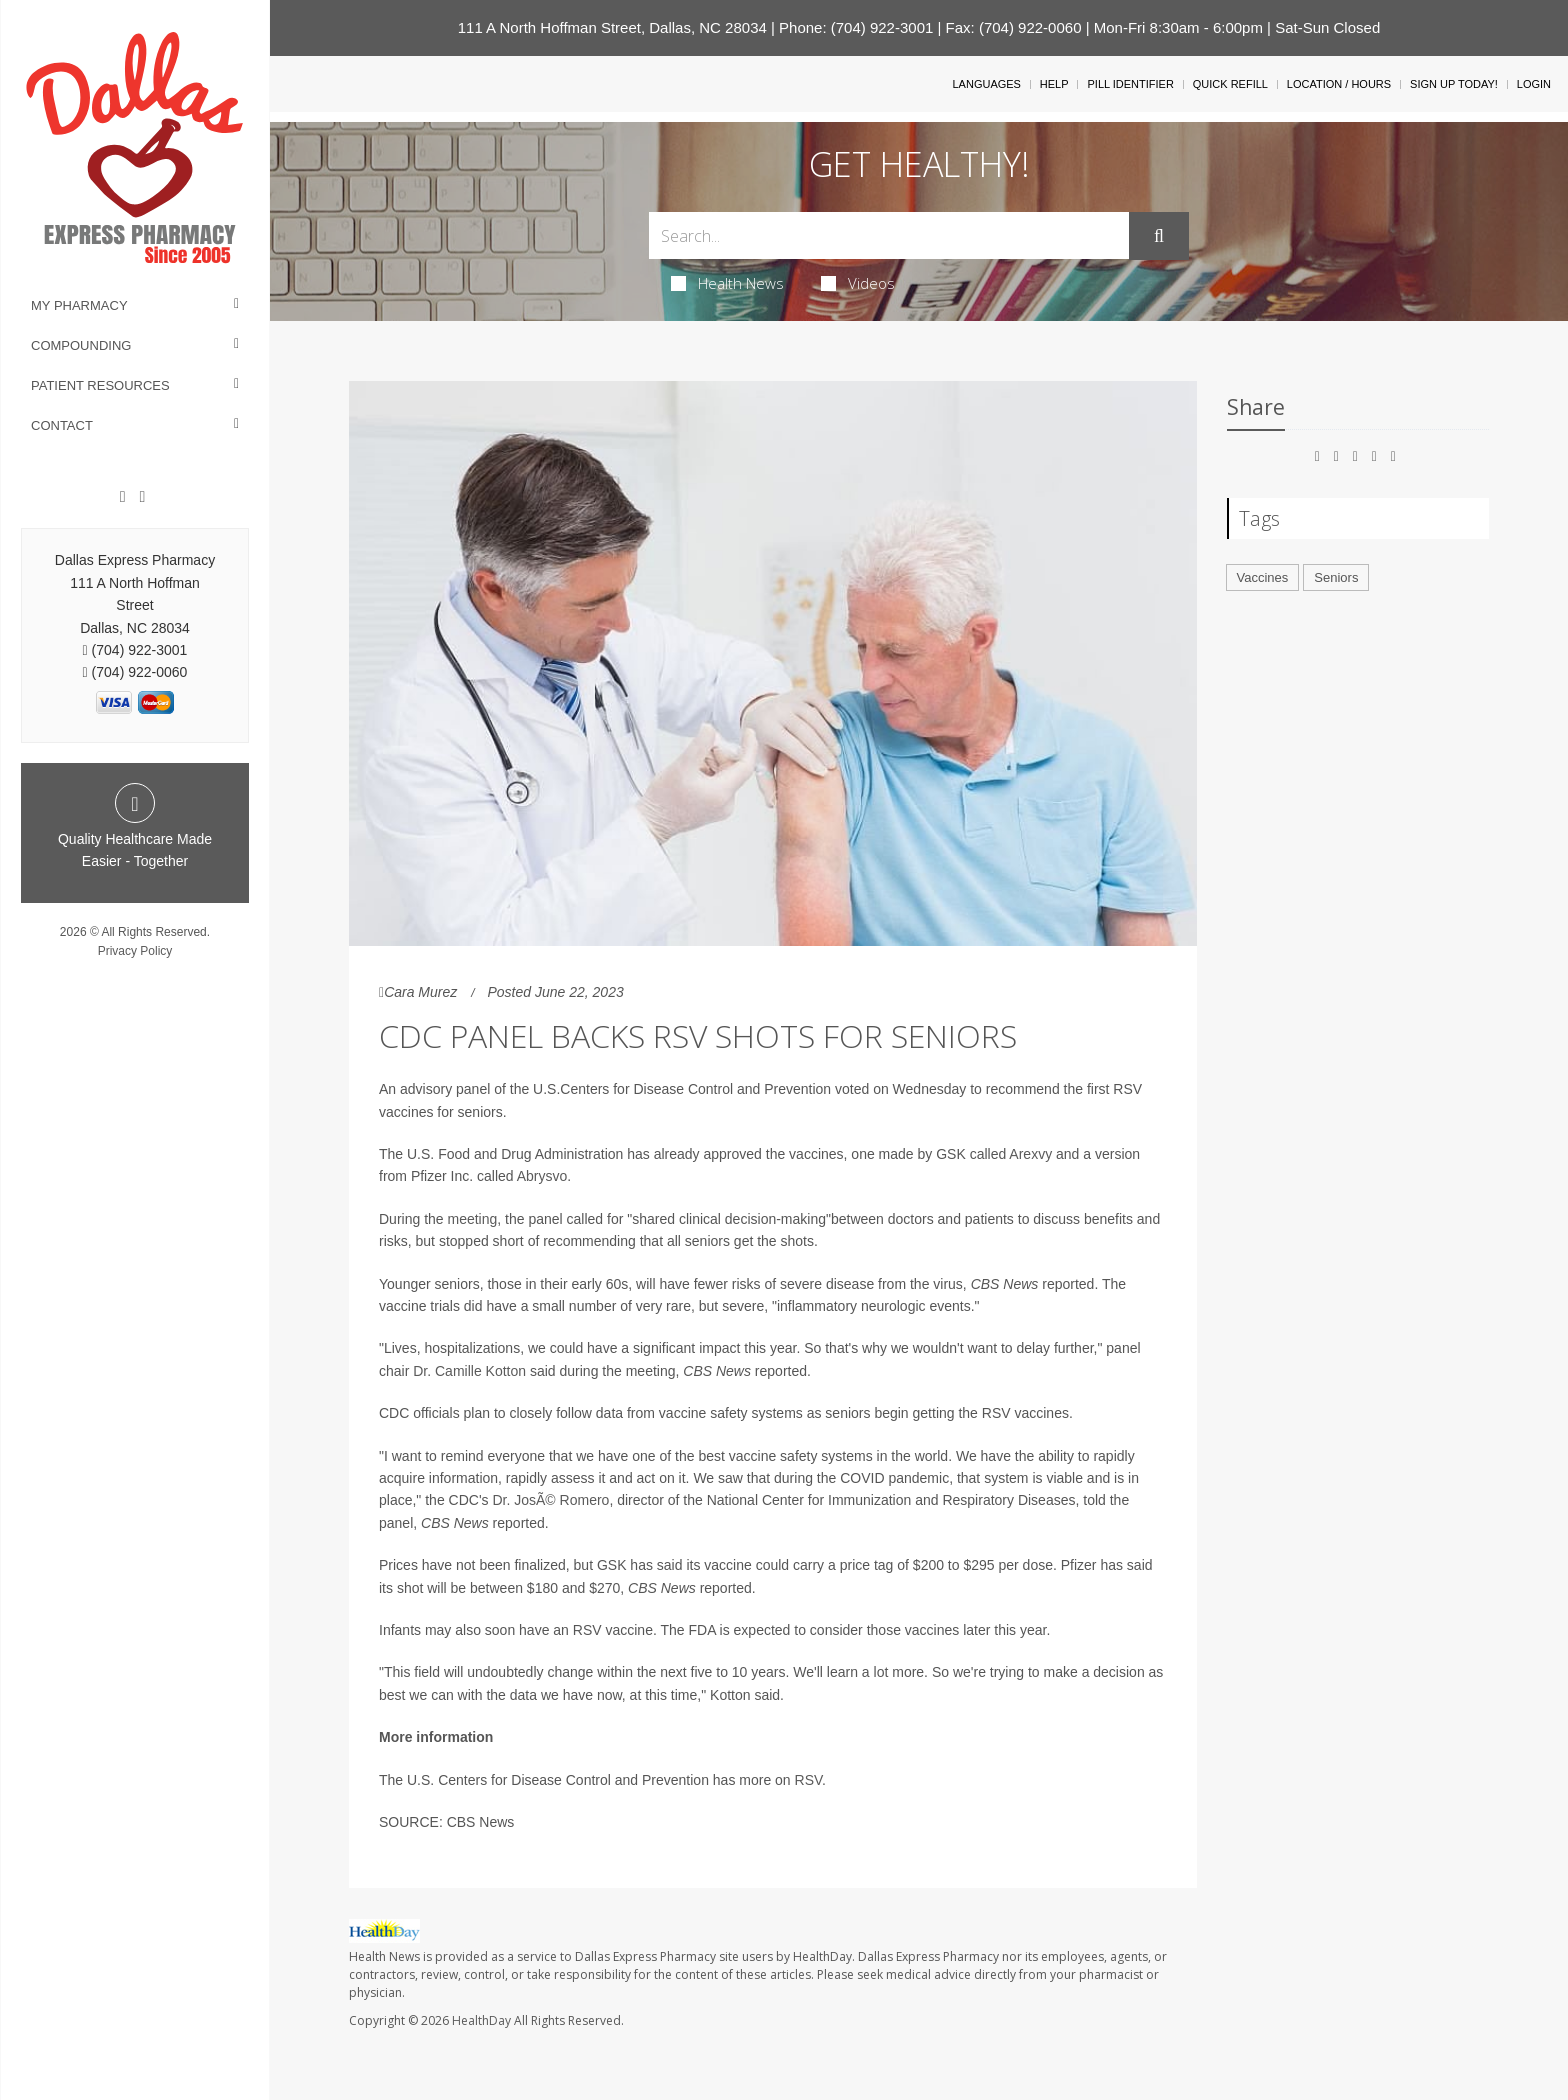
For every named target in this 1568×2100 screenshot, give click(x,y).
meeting (472, 1219)
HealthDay (481, 2020)
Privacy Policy (135, 951)
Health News (727, 283)
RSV (809, 1780)
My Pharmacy (79, 305)
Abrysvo (542, 1176)
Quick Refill (1230, 84)
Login (1534, 84)
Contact (62, 425)
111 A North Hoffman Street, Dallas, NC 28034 (612, 27)
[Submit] (1159, 236)
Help (1054, 84)
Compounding (81, 345)
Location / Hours (1339, 84)
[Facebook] (123, 497)
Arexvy (1030, 1154)
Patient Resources (100, 385)
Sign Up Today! (1454, 84)
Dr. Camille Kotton (469, 1371)
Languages (986, 84)
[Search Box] (889, 235)
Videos (858, 283)
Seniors (1336, 577)
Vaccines (1263, 577)
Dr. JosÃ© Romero (550, 1500)
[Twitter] (142, 497)
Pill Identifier (1130, 84)
